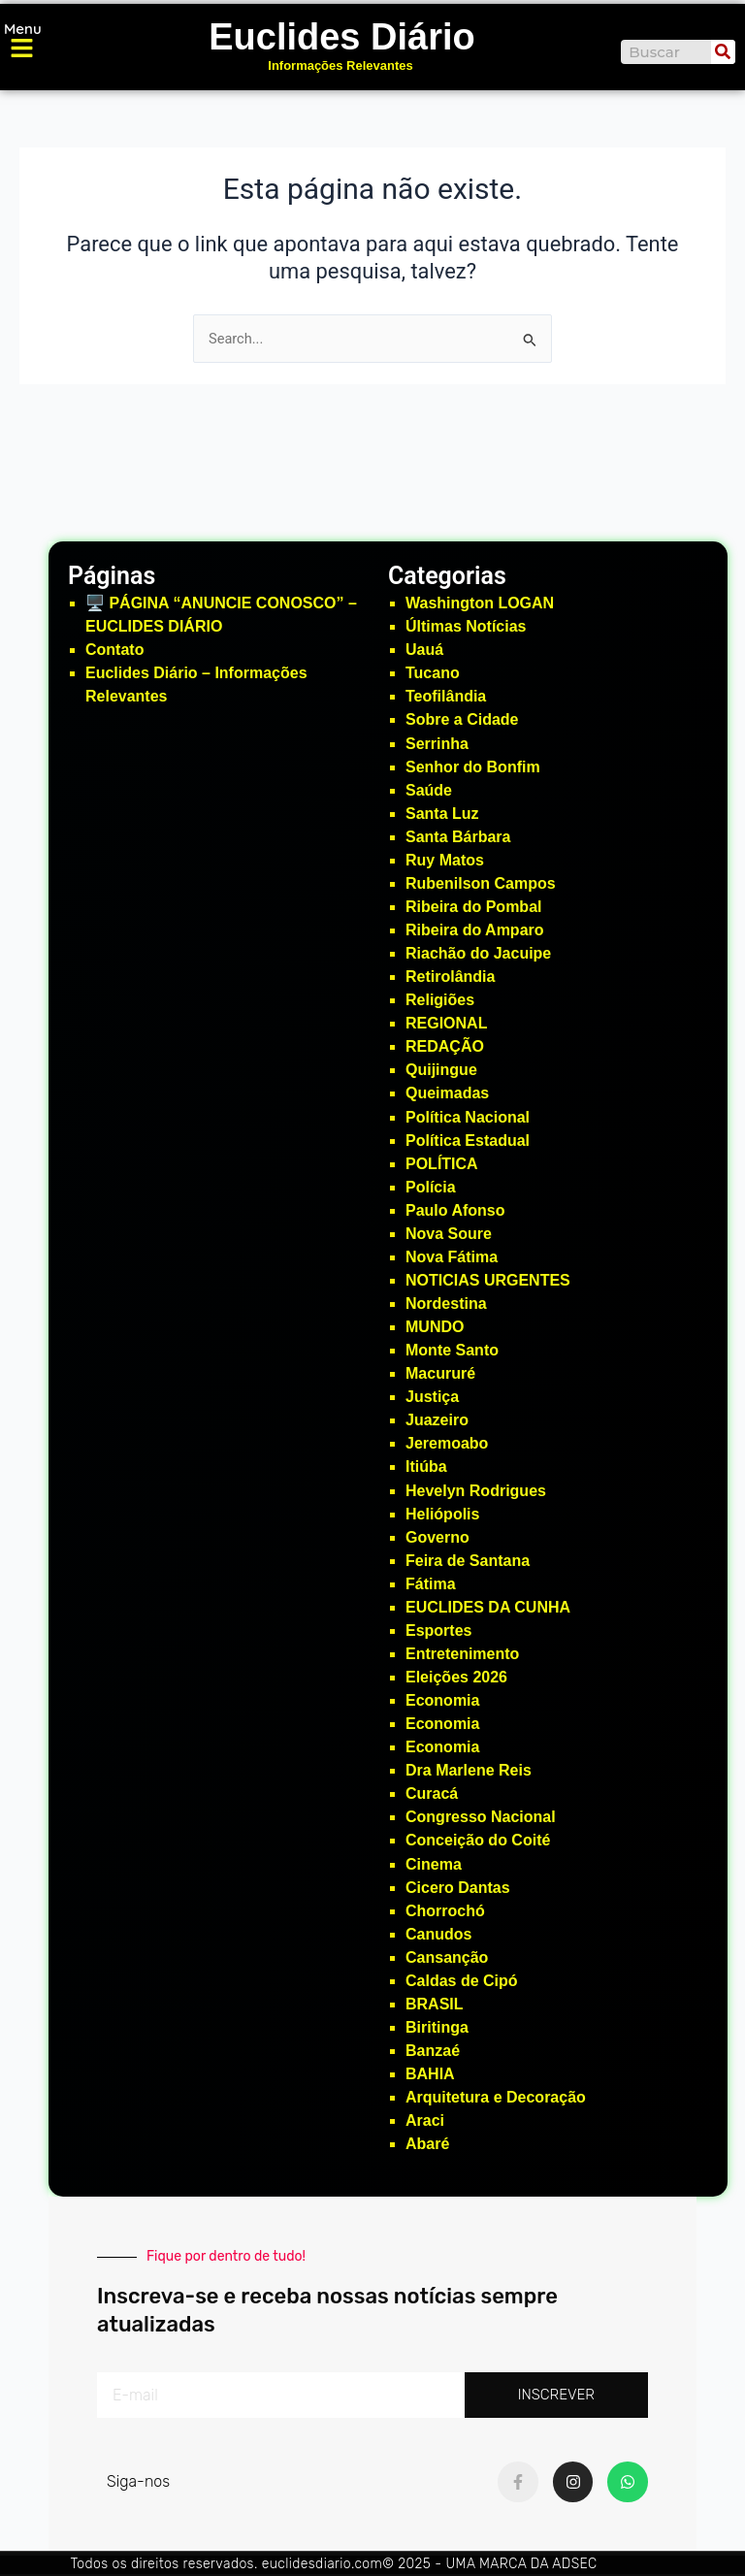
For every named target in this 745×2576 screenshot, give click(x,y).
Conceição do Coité (477, 1840)
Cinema (433, 1864)
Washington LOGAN (479, 603)
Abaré (427, 2144)
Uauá (424, 649)
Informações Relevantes (340, 65)
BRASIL (434, 2004)
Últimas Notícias (465, 626)
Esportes (438, 1630)
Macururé (440, 1373)
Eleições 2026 (456, 1677)
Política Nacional (467, 1117)
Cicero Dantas (457, 1887)
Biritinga (437, 2027)
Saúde (428, 790)
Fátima (430, 1584)
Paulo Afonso (455, 1210)
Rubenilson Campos (480, 883)
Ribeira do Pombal (473, 906)
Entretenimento (462, 1654)
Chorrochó (445, 1911)
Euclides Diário (342, 36)
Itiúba (426, 1466)
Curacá (431, 1793)
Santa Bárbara (458, 837)
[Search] (723, 52)
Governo (437, 1537)
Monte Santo (452, 1350)
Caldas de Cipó (461, 1981)
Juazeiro (437, 1420)
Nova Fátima (451, 1257)
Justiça (432, 1396)
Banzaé (432, 2050)
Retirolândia (450, 976)
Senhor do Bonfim (472, 767)
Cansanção (446, 1957)
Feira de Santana (467, 1560)
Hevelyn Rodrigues (475, 1491)
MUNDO (434, 1327)
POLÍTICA (441, 1164)
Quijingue (441, 1069)
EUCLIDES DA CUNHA (487, 1607)
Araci (424, 2120)
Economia (442, 1700)
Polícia (430, 1187)
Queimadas (447, 1093)
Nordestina (446, 1303)
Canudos (438, 1934)
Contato (114, 649)
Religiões (439, 1000)
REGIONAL (446, 1023)
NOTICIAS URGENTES (487, 1280)
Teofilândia (445, 696)
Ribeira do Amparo (474, 930)
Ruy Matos (444, 860)
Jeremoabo (446, 1443)
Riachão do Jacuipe (478, 953)
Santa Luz (442, 813)
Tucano (432, 673)
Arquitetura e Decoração (495, 2097)
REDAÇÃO (444, 1046)
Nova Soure (448, 1233)
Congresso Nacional (480, 1817)
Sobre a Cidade (461, 719)
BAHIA (430, 2074)
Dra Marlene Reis (468, 1770)
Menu (23, 28)
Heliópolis (442, 1514)
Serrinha (437, 743)
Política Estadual (467, 1140)
